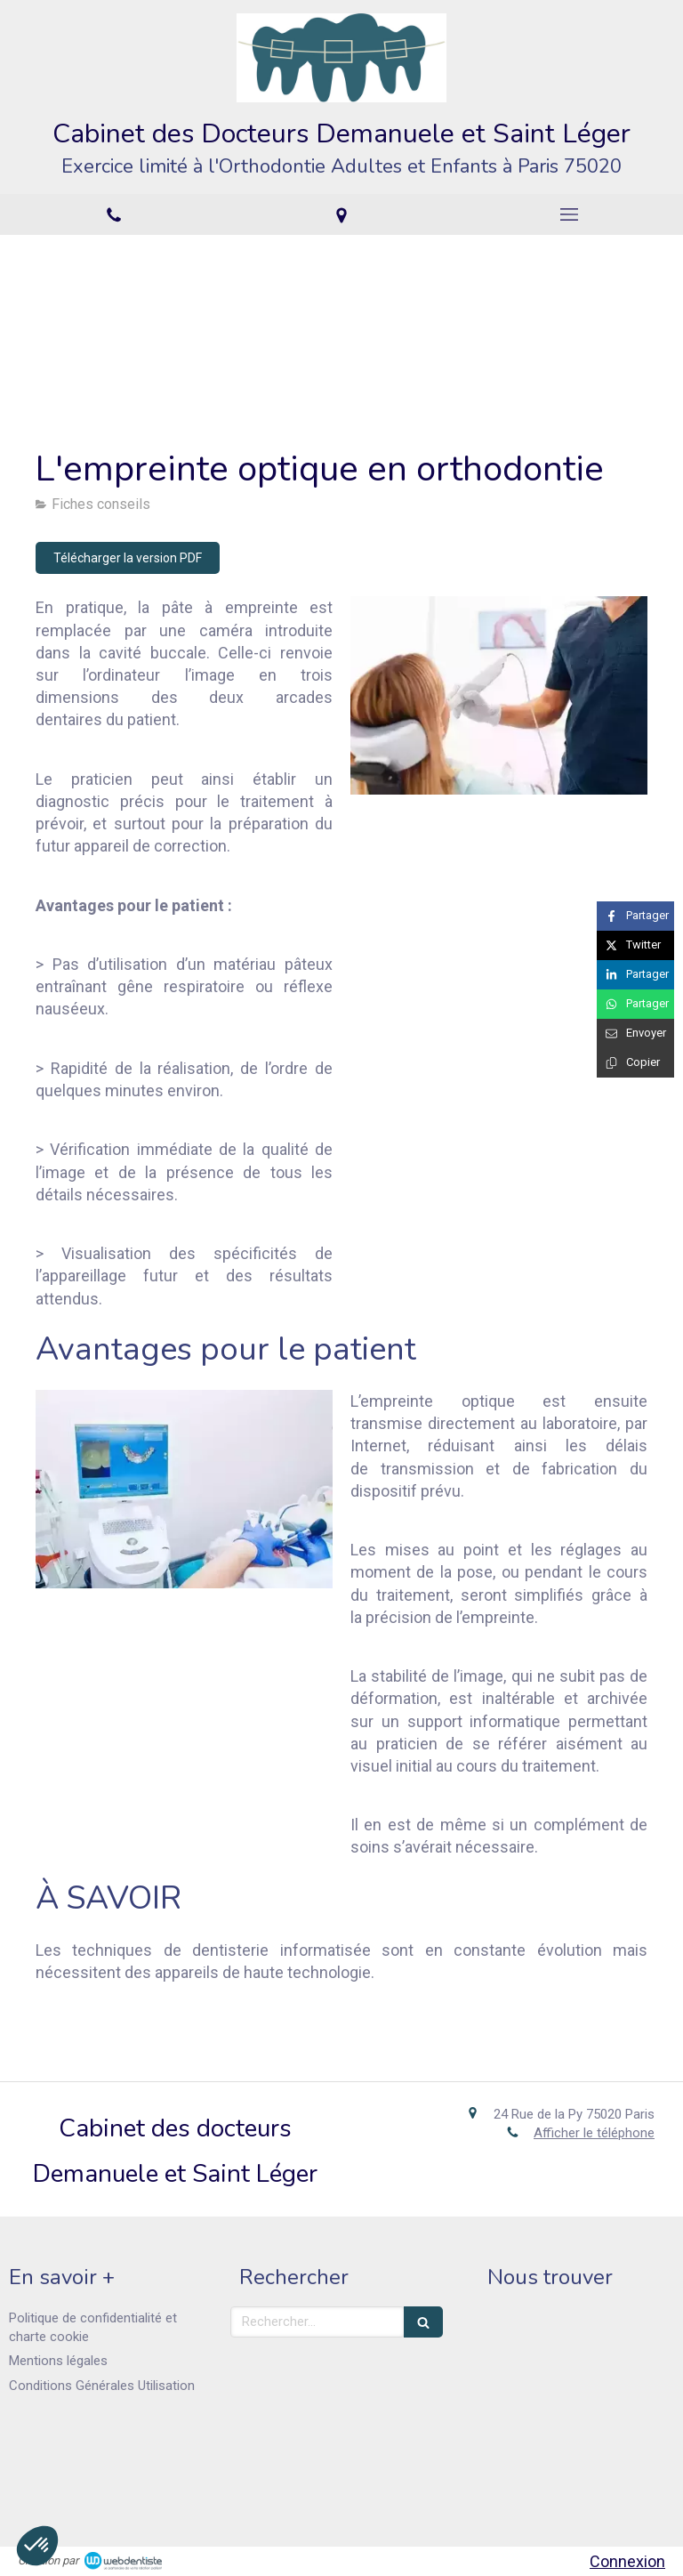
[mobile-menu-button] (569, 214)
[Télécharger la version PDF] (128, 558)
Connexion (627, 2561)
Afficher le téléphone (594, 2133)
